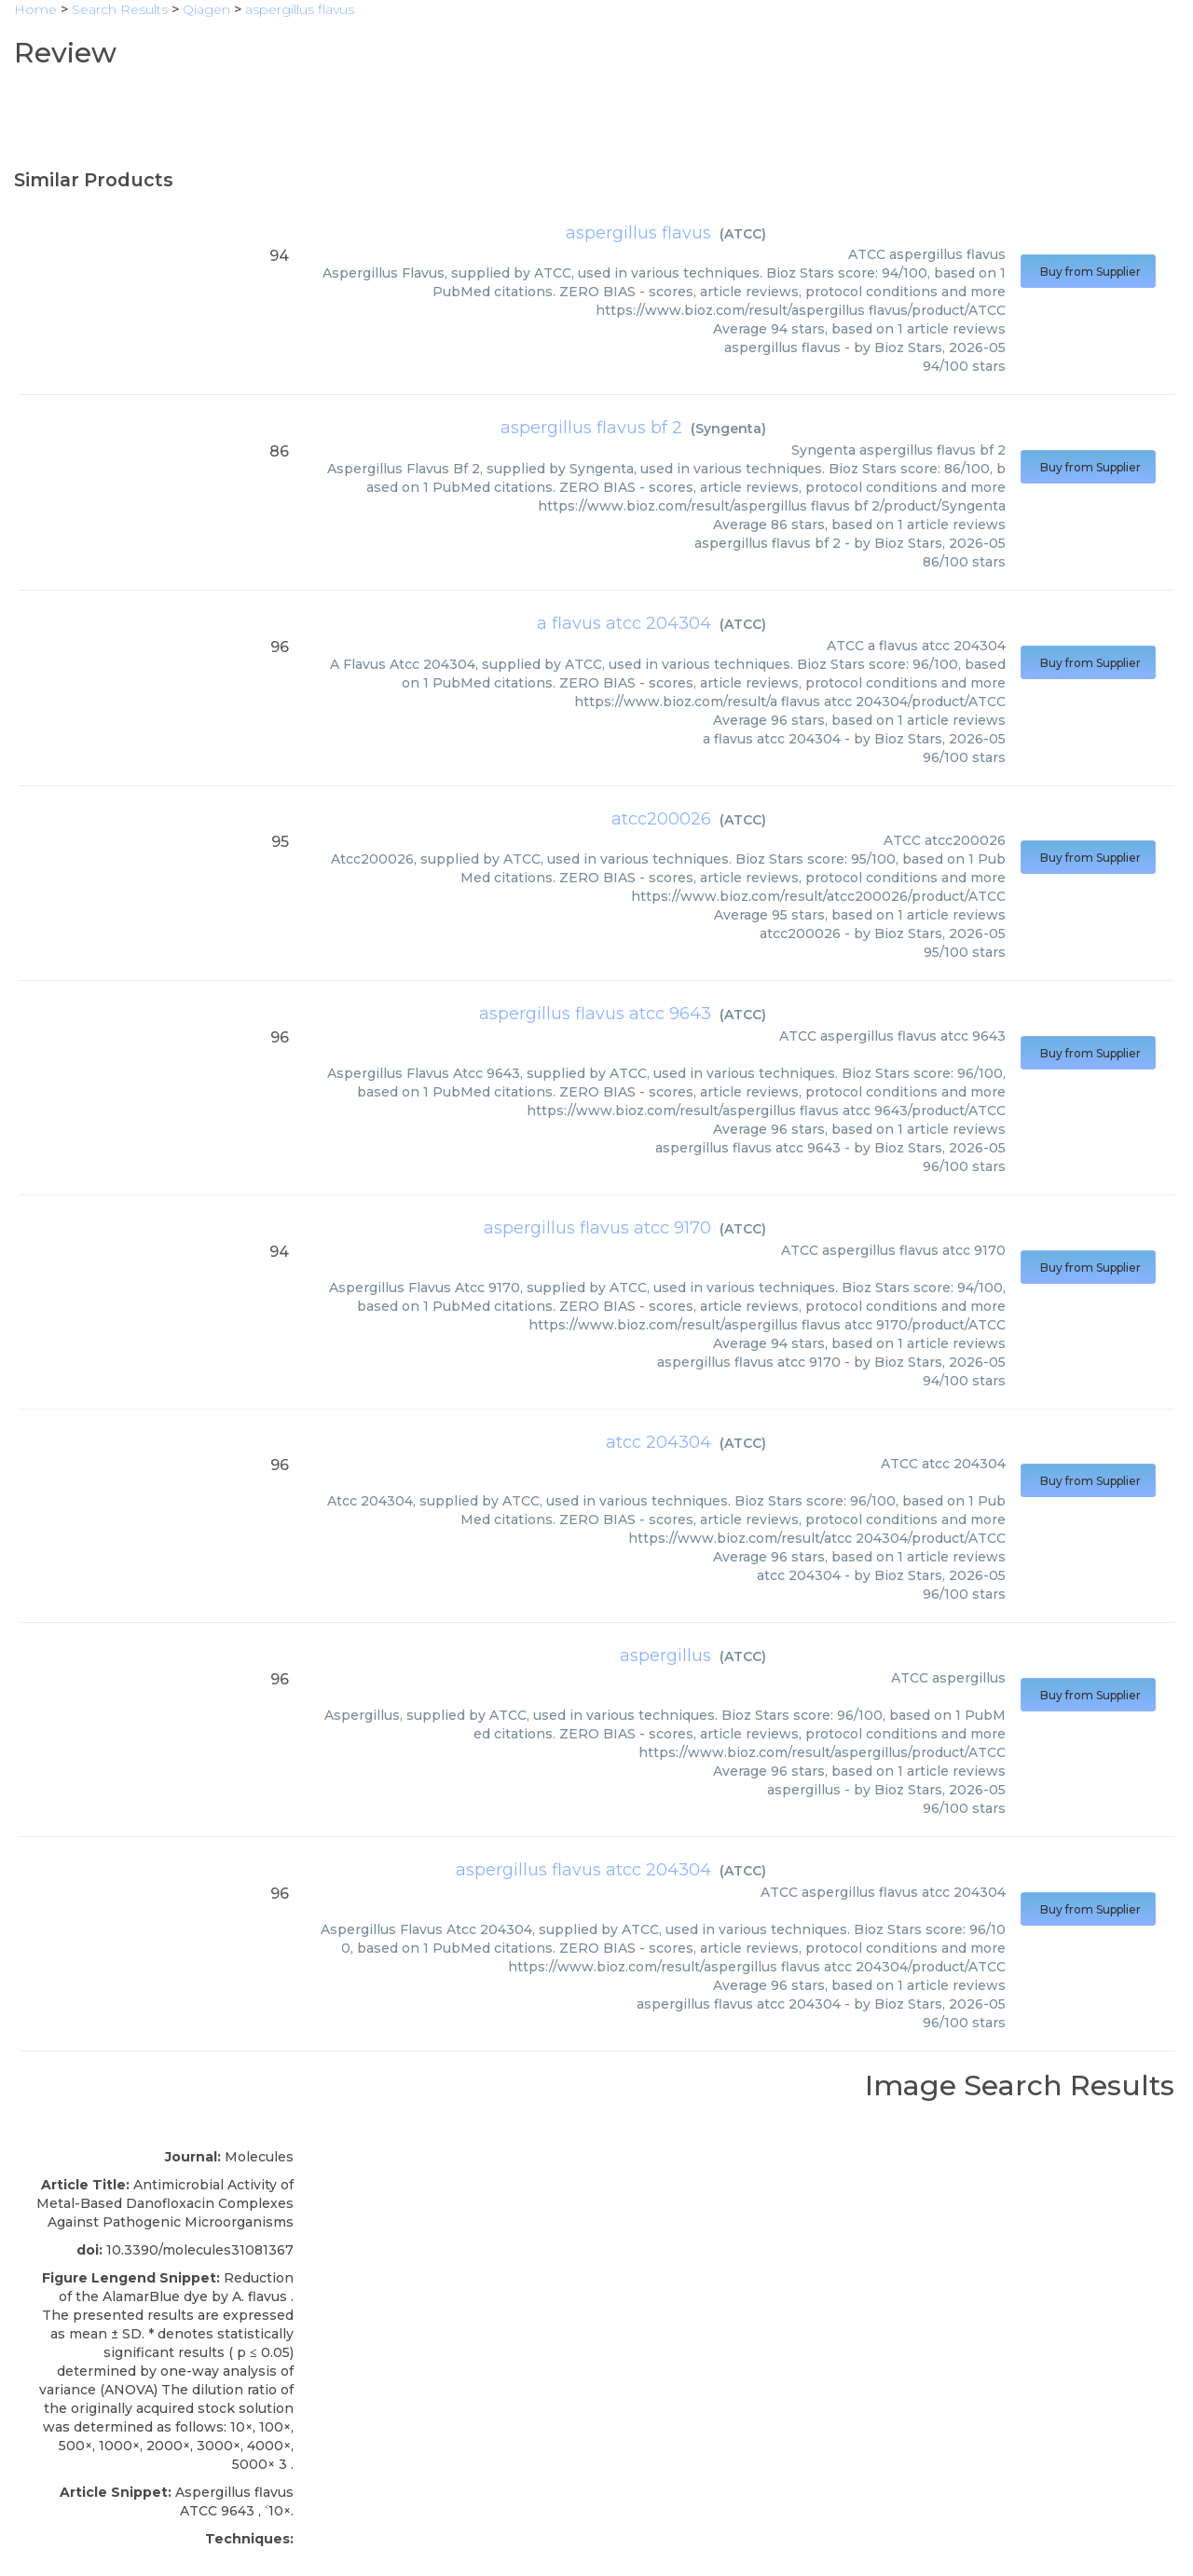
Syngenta (728, 428)
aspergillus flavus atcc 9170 (597, 1228)
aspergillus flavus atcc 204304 (583, 1870)
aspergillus (665, 1655)
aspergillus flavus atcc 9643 (595, 1013)
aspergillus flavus (638, 233)
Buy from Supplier (1088, 272)
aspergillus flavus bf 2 (591, 427)
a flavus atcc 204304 (624, 623)
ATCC (742, 233)
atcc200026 (661, 819)
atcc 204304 (658, 1442)
